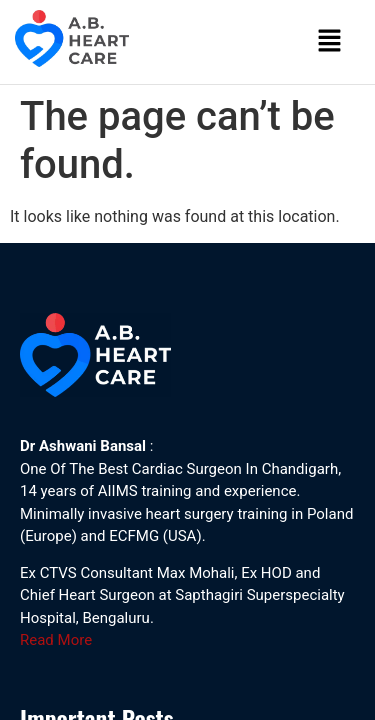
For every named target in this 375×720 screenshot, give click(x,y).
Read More (56, 640)
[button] (330, 42)
